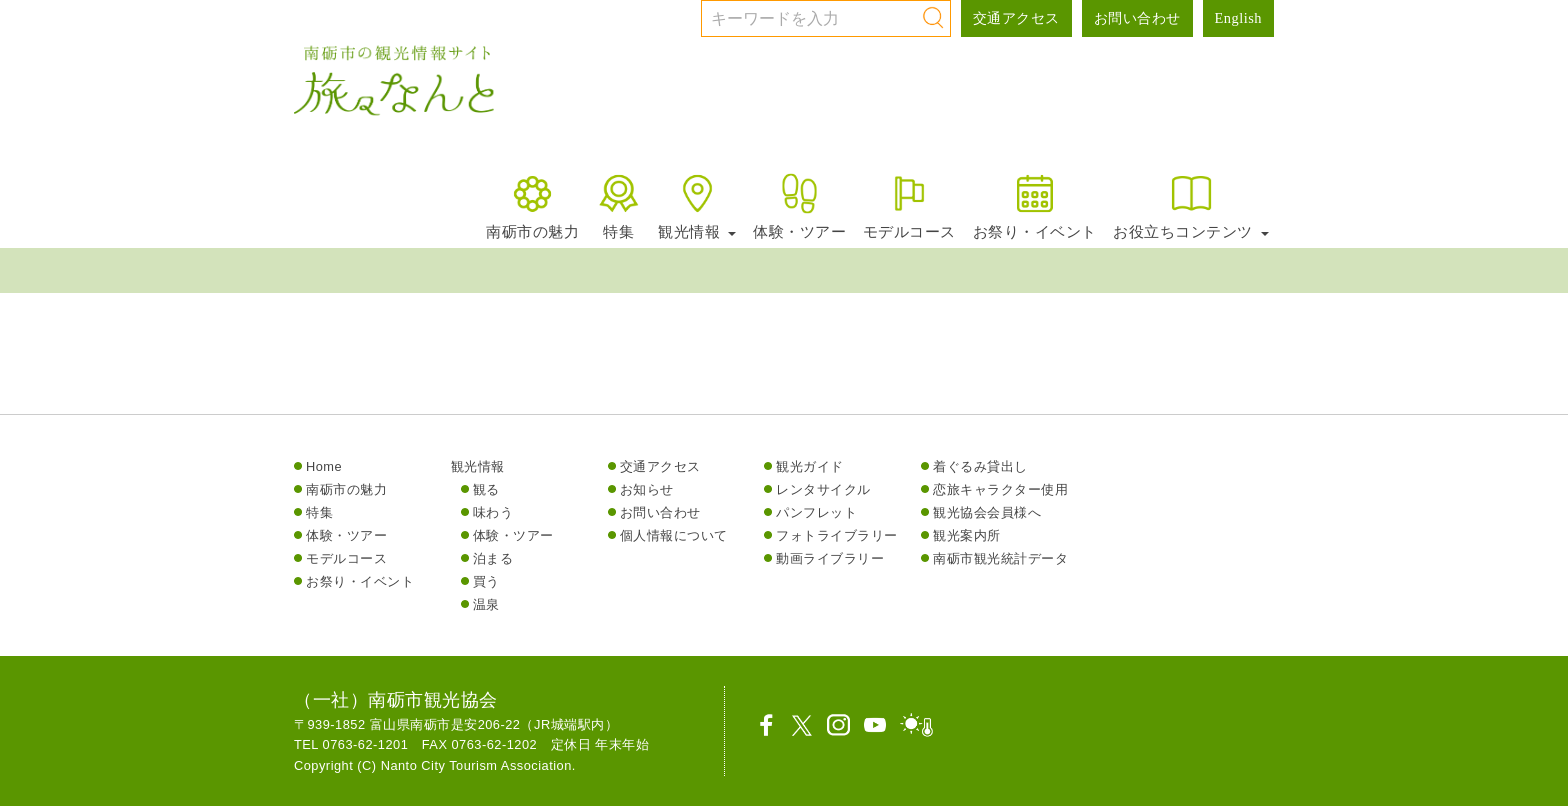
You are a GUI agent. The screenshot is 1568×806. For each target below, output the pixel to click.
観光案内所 (967, 535)
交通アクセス (1016, 18)
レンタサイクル (823, 489)
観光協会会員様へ (987, 512)
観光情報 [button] (697, 205)
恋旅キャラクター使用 (1000, 489)
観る (486, 489)
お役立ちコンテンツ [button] (1191, 205)
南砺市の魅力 (532, 205)
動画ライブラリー (830, 558)
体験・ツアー (799, 205)
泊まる (493, 558)
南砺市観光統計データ (1000, 558)
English (1238, 18)
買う (486, 581)
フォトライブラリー (837, 535)
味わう (493, 512)
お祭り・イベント (1035, 205)
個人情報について (674, 535)
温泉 (486, 604)
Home (324, 466)
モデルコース (909, 205)
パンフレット (816, 512)
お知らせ (647, 489)
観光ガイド (810, 466)
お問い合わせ (1137, 18)
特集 (618, 205)
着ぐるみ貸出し (980, 466)
